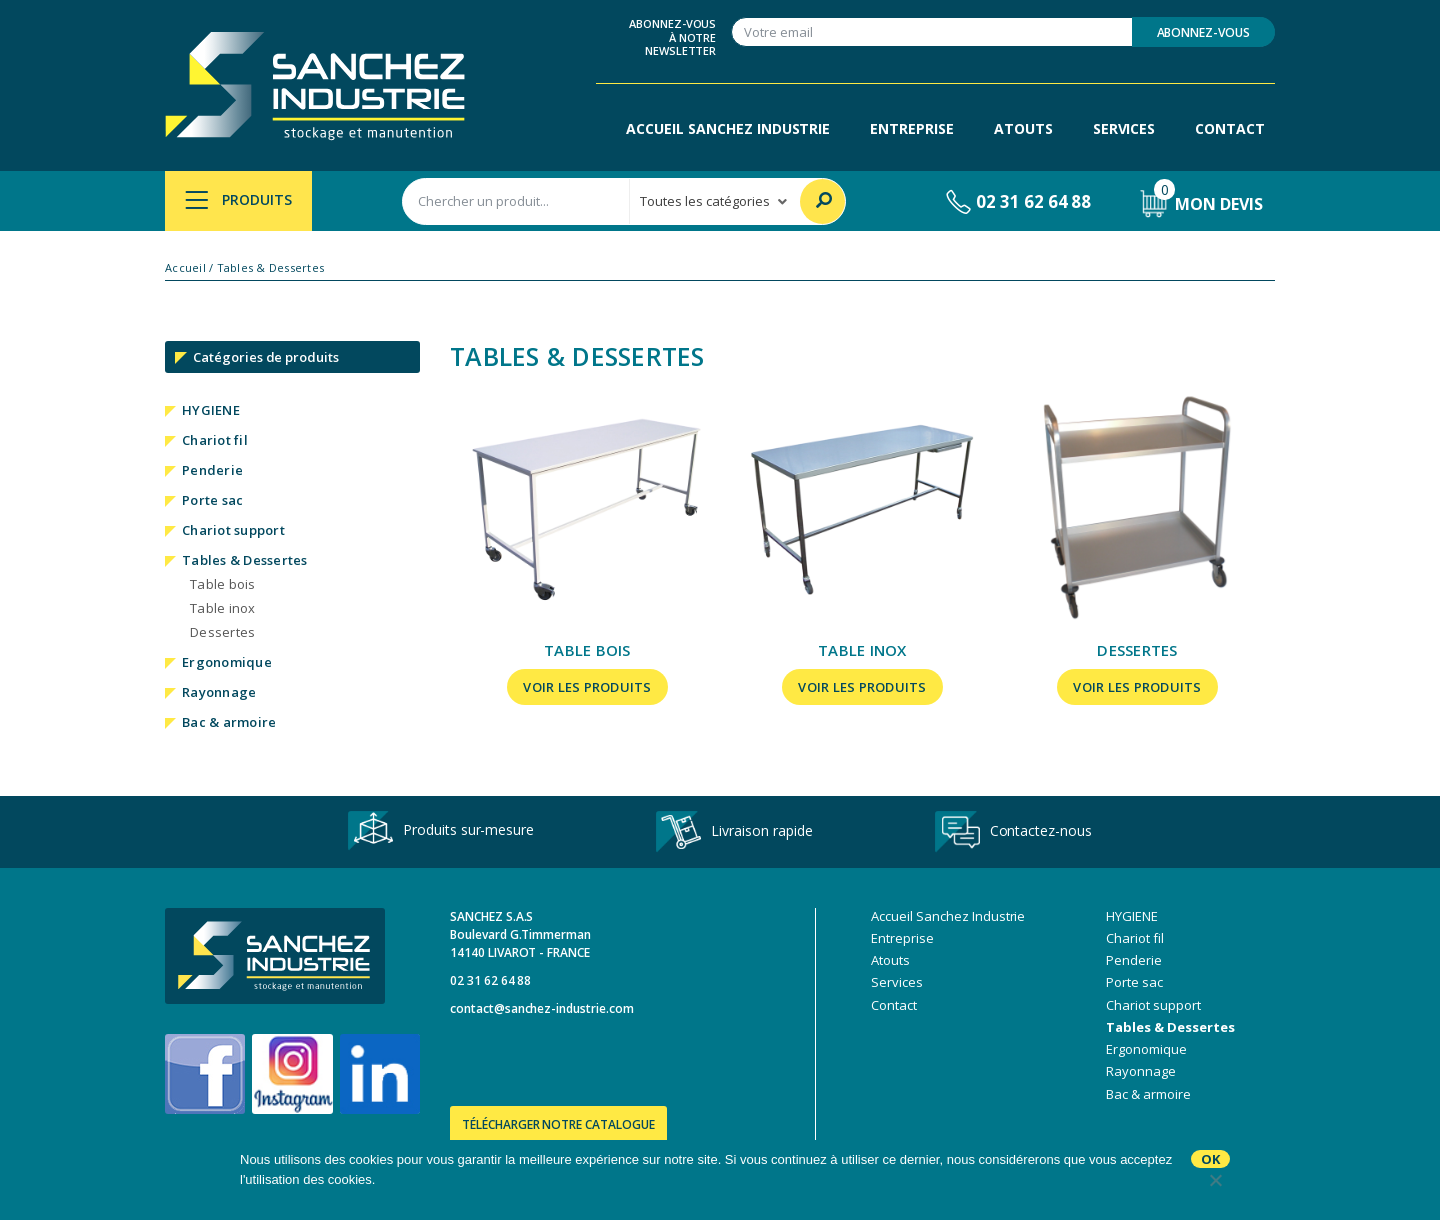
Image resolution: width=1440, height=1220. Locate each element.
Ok (1210, 1159)
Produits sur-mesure (441, 831)
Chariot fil (215, 440)
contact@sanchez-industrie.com (542, 1008)
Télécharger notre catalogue (558, 1124)
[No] (1215, 1180)
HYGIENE (211, 410)
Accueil (185, 268)
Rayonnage (219, 692)
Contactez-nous (1013, 832)
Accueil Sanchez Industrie (728, 128)
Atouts (1023, 128)
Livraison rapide (734, 832)
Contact (1230, 128)
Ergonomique (227, 662)
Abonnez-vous (1203, 32)
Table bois (223, 584)
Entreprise (912, 128)
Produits (238, 199)
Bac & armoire (229, 722)
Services (1124, 128)
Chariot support (233, 530)
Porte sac (212, 500)
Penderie (212, 470)
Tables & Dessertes (245, 560)
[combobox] (516, 201)
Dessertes (222, 632)
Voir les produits (587, 687)
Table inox (223, 608)
